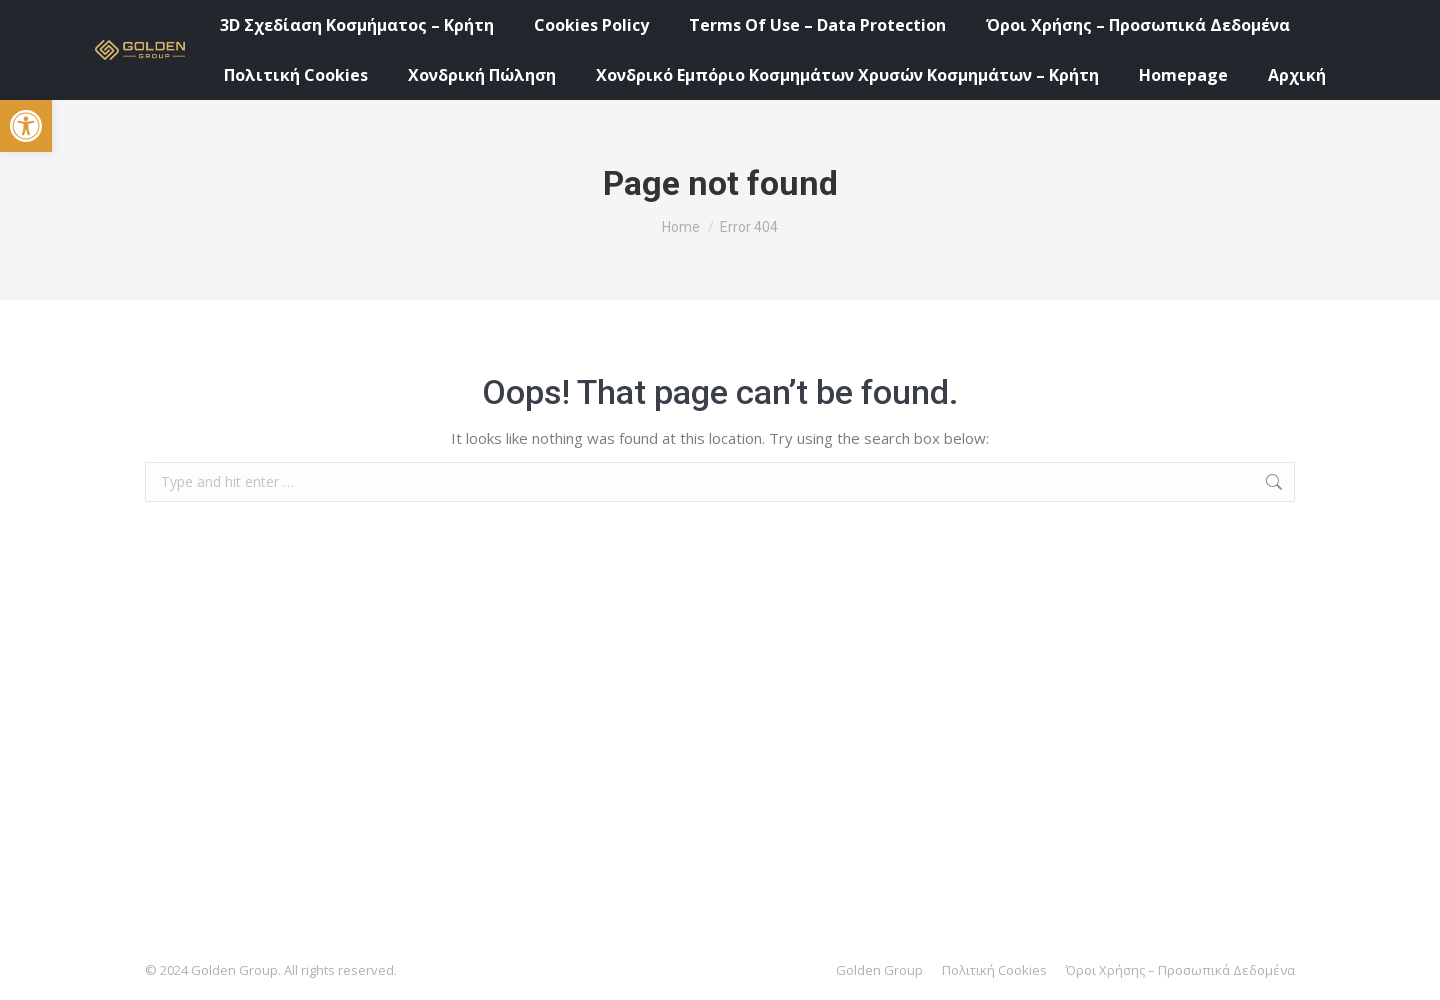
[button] (26, 126)
